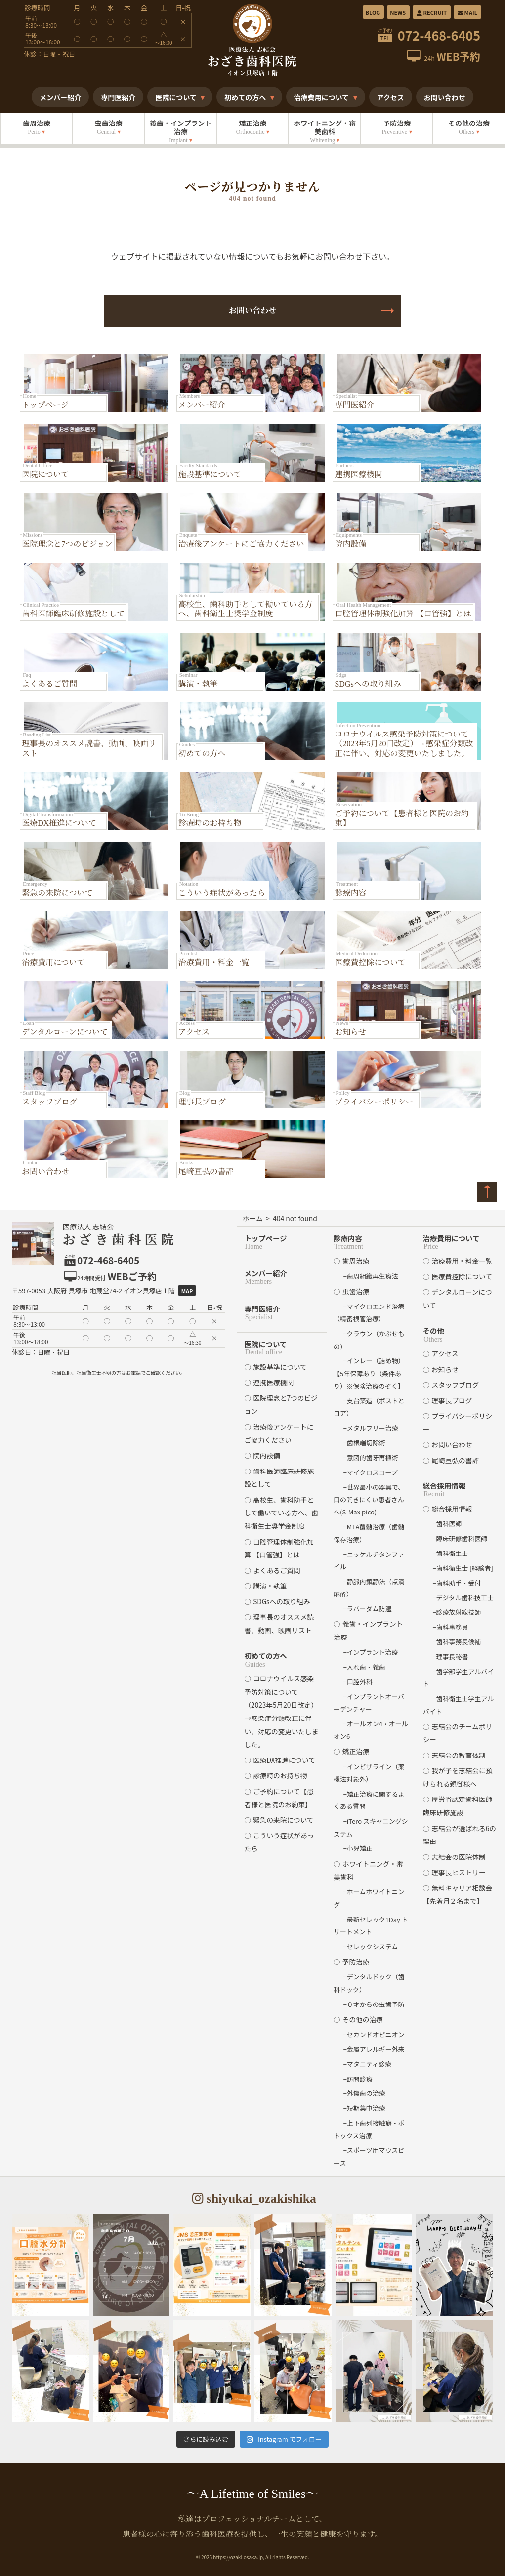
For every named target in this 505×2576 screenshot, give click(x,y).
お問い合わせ (252, 310)
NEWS (398, 12)
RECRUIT (431, 12)
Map (187, 1291)
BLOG (373, 12)
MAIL (467, 12)
